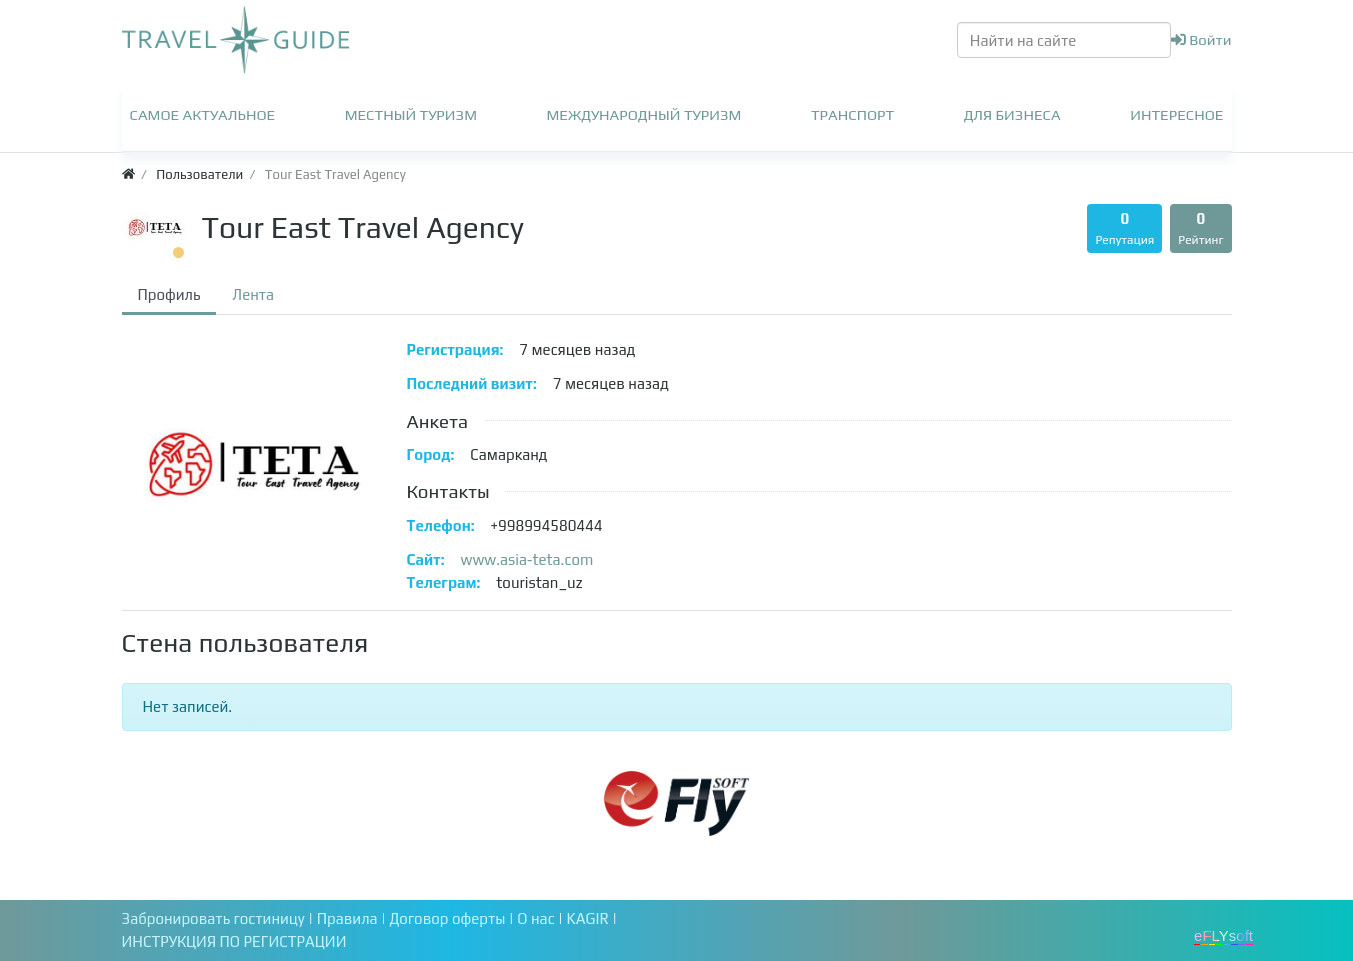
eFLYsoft (1223, 935)
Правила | (353, 918)
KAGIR (590, 918)
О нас (537, 918)
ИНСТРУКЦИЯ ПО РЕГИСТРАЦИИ (234, 941)
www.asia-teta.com (527, 559)
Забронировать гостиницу (213, 918)
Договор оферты (449, 918)
